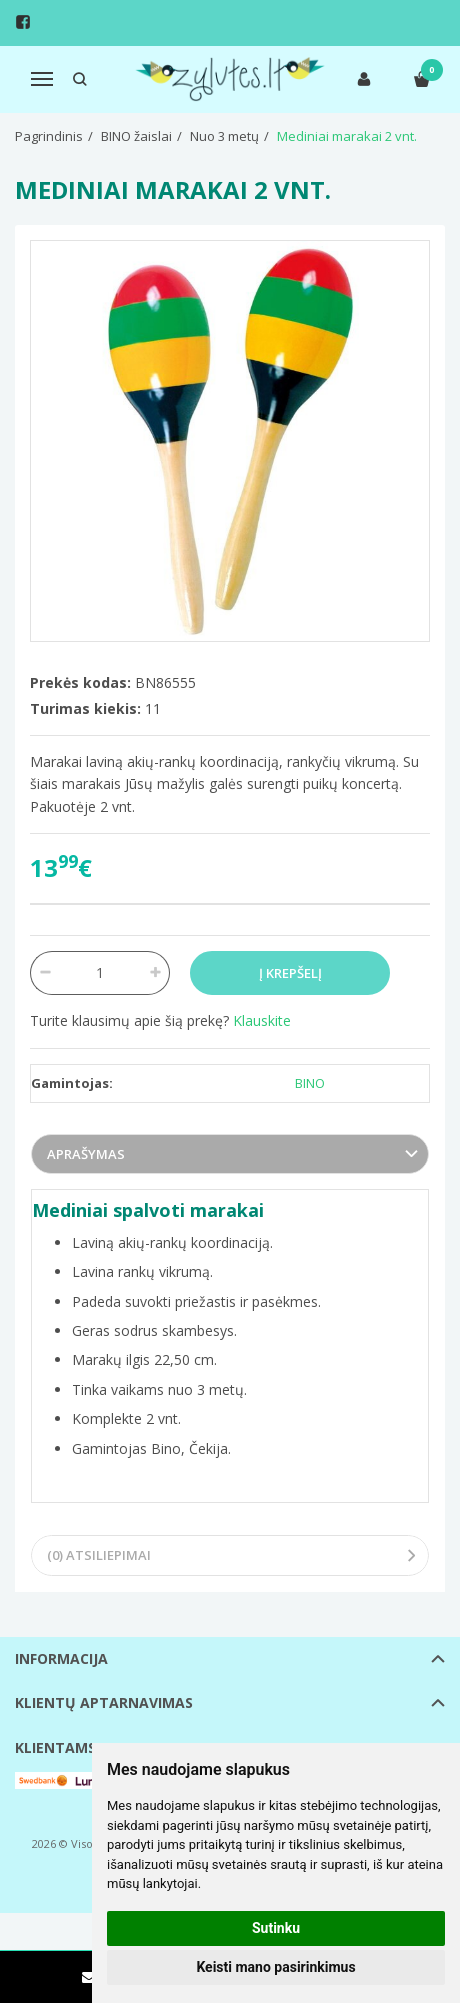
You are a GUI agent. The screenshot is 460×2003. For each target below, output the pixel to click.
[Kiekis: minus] (44, 973)
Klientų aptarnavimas (104, 1702)
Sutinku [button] (276, 1928)
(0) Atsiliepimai (99, 1555)
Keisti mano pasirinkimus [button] (275, 1967)
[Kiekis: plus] (155, 973)
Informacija (61, 1658)
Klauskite (262, 1020)
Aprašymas (86, 1154)
